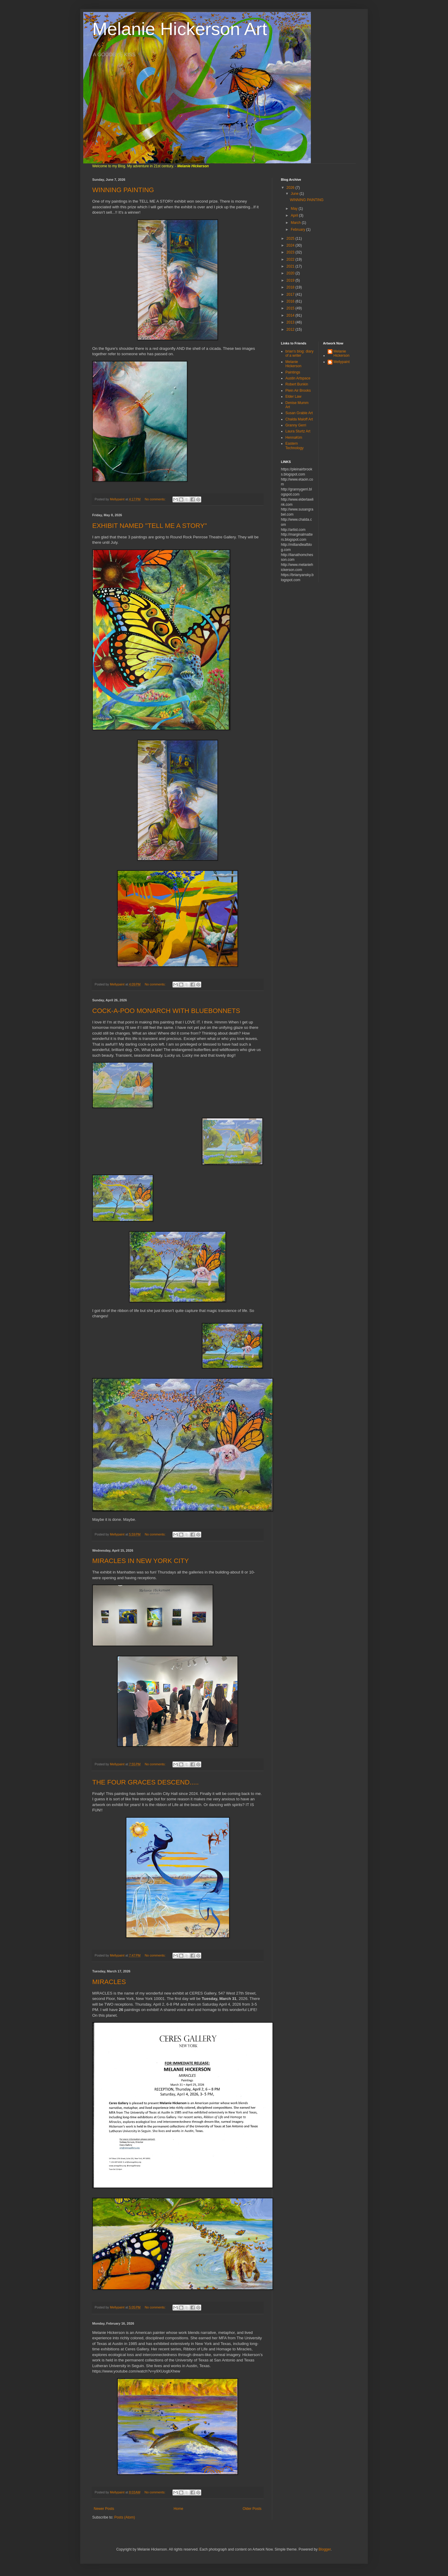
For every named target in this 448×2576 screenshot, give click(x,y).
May (295, 208)
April (295, 215)
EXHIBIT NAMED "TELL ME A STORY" (149, 525)
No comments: (156, 499)
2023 (291, 252)
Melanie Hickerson (293, 364)
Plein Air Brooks (298, 390)
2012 (291, 329)
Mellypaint (342, 362)
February (298, 229)
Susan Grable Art (299, 413)
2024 (291, 245)
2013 (291, 322)
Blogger (325, 2549)
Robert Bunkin (296, 384)
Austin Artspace (297, 378)
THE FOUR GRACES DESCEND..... (145, 1782)
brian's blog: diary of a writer (299, 353)
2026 (291, 188)
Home (178, 2509)
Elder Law (293, 396)
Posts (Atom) (124, 2517)
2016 (291, 301)
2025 (291, 238)
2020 (291, 273)
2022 (291, 259)
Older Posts (252, 2509)
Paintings (292, 372)
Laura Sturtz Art (297, 431)
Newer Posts (104, 2509)
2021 (291, 266)
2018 (291, 287)
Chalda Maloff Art (299, 419)
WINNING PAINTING (123, 190)
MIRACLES (109, 1982)
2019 (291, 280)
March (296, 223)
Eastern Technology (294, 445)
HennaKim (293, 437)
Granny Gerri (295, 425)
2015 (291, 308)
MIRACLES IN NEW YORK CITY (140, 1561)
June (295, 194)
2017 (291, 294)
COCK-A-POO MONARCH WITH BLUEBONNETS (166, 1010)
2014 (291, 315)
